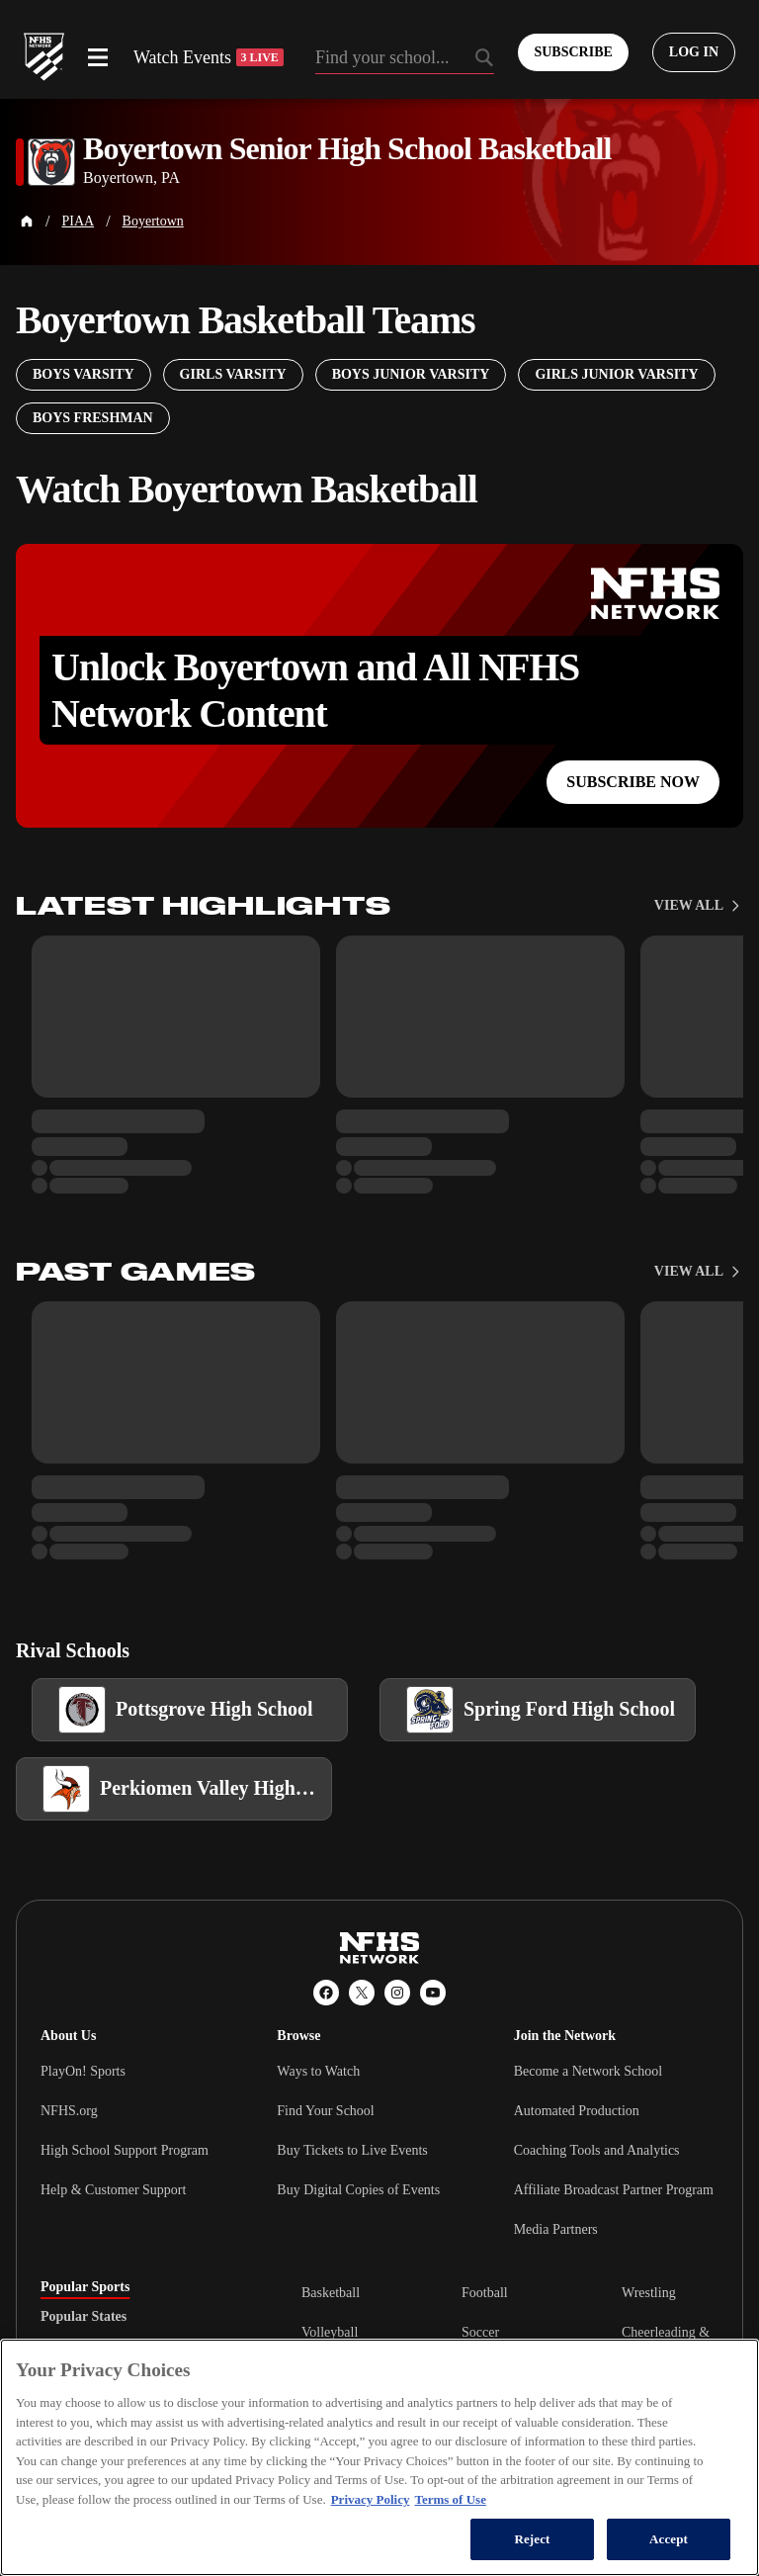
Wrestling (649, 2292)
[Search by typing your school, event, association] (405, 59)
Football (485, 2292)
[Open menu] (98, 57)
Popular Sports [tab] (85, 2287)
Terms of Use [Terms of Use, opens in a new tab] (449, 2499)
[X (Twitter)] (362, 1992)
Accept (668, 2539)
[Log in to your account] (693, 52)
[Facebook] (326, 1992)
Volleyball (329, 2332)
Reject (531, 2539)
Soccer (480, 2332)
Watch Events (208, 57)
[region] (379, 2457)
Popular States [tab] (83, 2317)
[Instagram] (397, 1992)
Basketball (330, 2292)
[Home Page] (27, 221)
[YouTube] (433, 1992)
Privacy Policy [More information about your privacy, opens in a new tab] (370, 2499)
